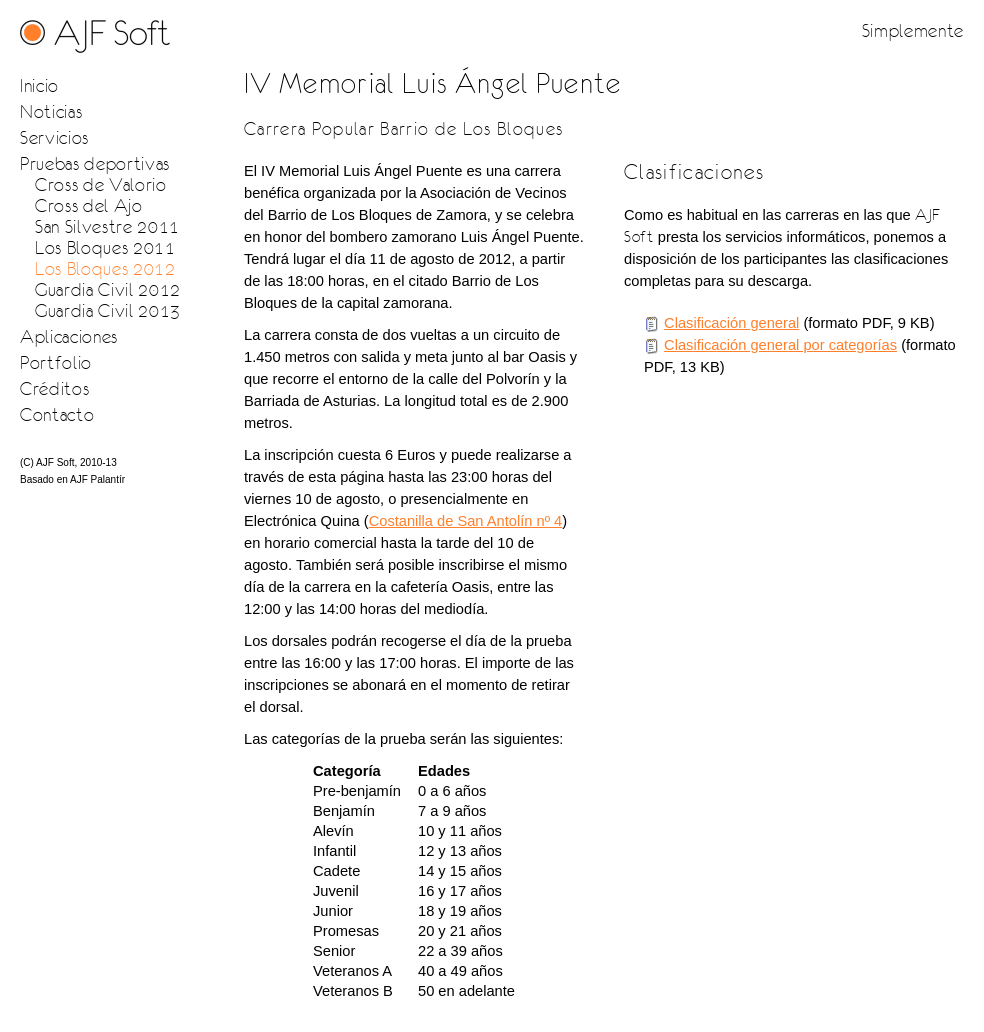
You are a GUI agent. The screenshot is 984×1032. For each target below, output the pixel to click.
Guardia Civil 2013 (108, 310)
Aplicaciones (69, 336)
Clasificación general (731, 323)
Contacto (57, 414)
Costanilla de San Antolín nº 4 (466, 521)
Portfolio (56, 362)
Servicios (54, 137)
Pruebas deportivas (95, 163)
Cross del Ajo (89, 205)
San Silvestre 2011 (107, 226)
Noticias (51, 111)
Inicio (39, 85)
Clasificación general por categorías (780, 345)
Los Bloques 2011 (105, 247)
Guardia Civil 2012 (108, 289)
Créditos (54, 388)
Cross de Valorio (101, 184)
